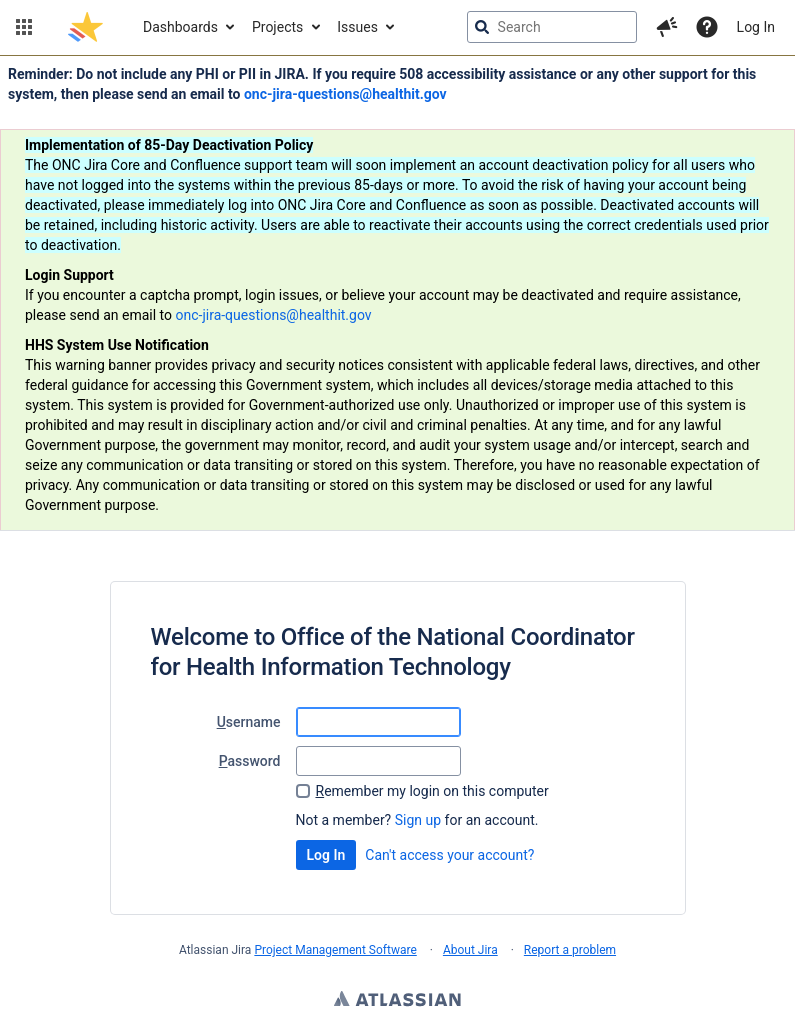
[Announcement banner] (397, 293)
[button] (24, 27)
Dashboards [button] (180, 27)
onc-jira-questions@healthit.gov (345, 94)
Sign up (418, 820)
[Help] (707, 27)
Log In (756, 27)
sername (249, 722)
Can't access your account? (449, 855)
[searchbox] (552, 27)
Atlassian (397, 1001)
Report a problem (570, 950)
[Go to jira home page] (85, 27)
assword (250, 761)
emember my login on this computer (432, 791)
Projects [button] (277, 27)
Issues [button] (357, 27)
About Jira (470, 950)
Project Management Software (335, 950)
